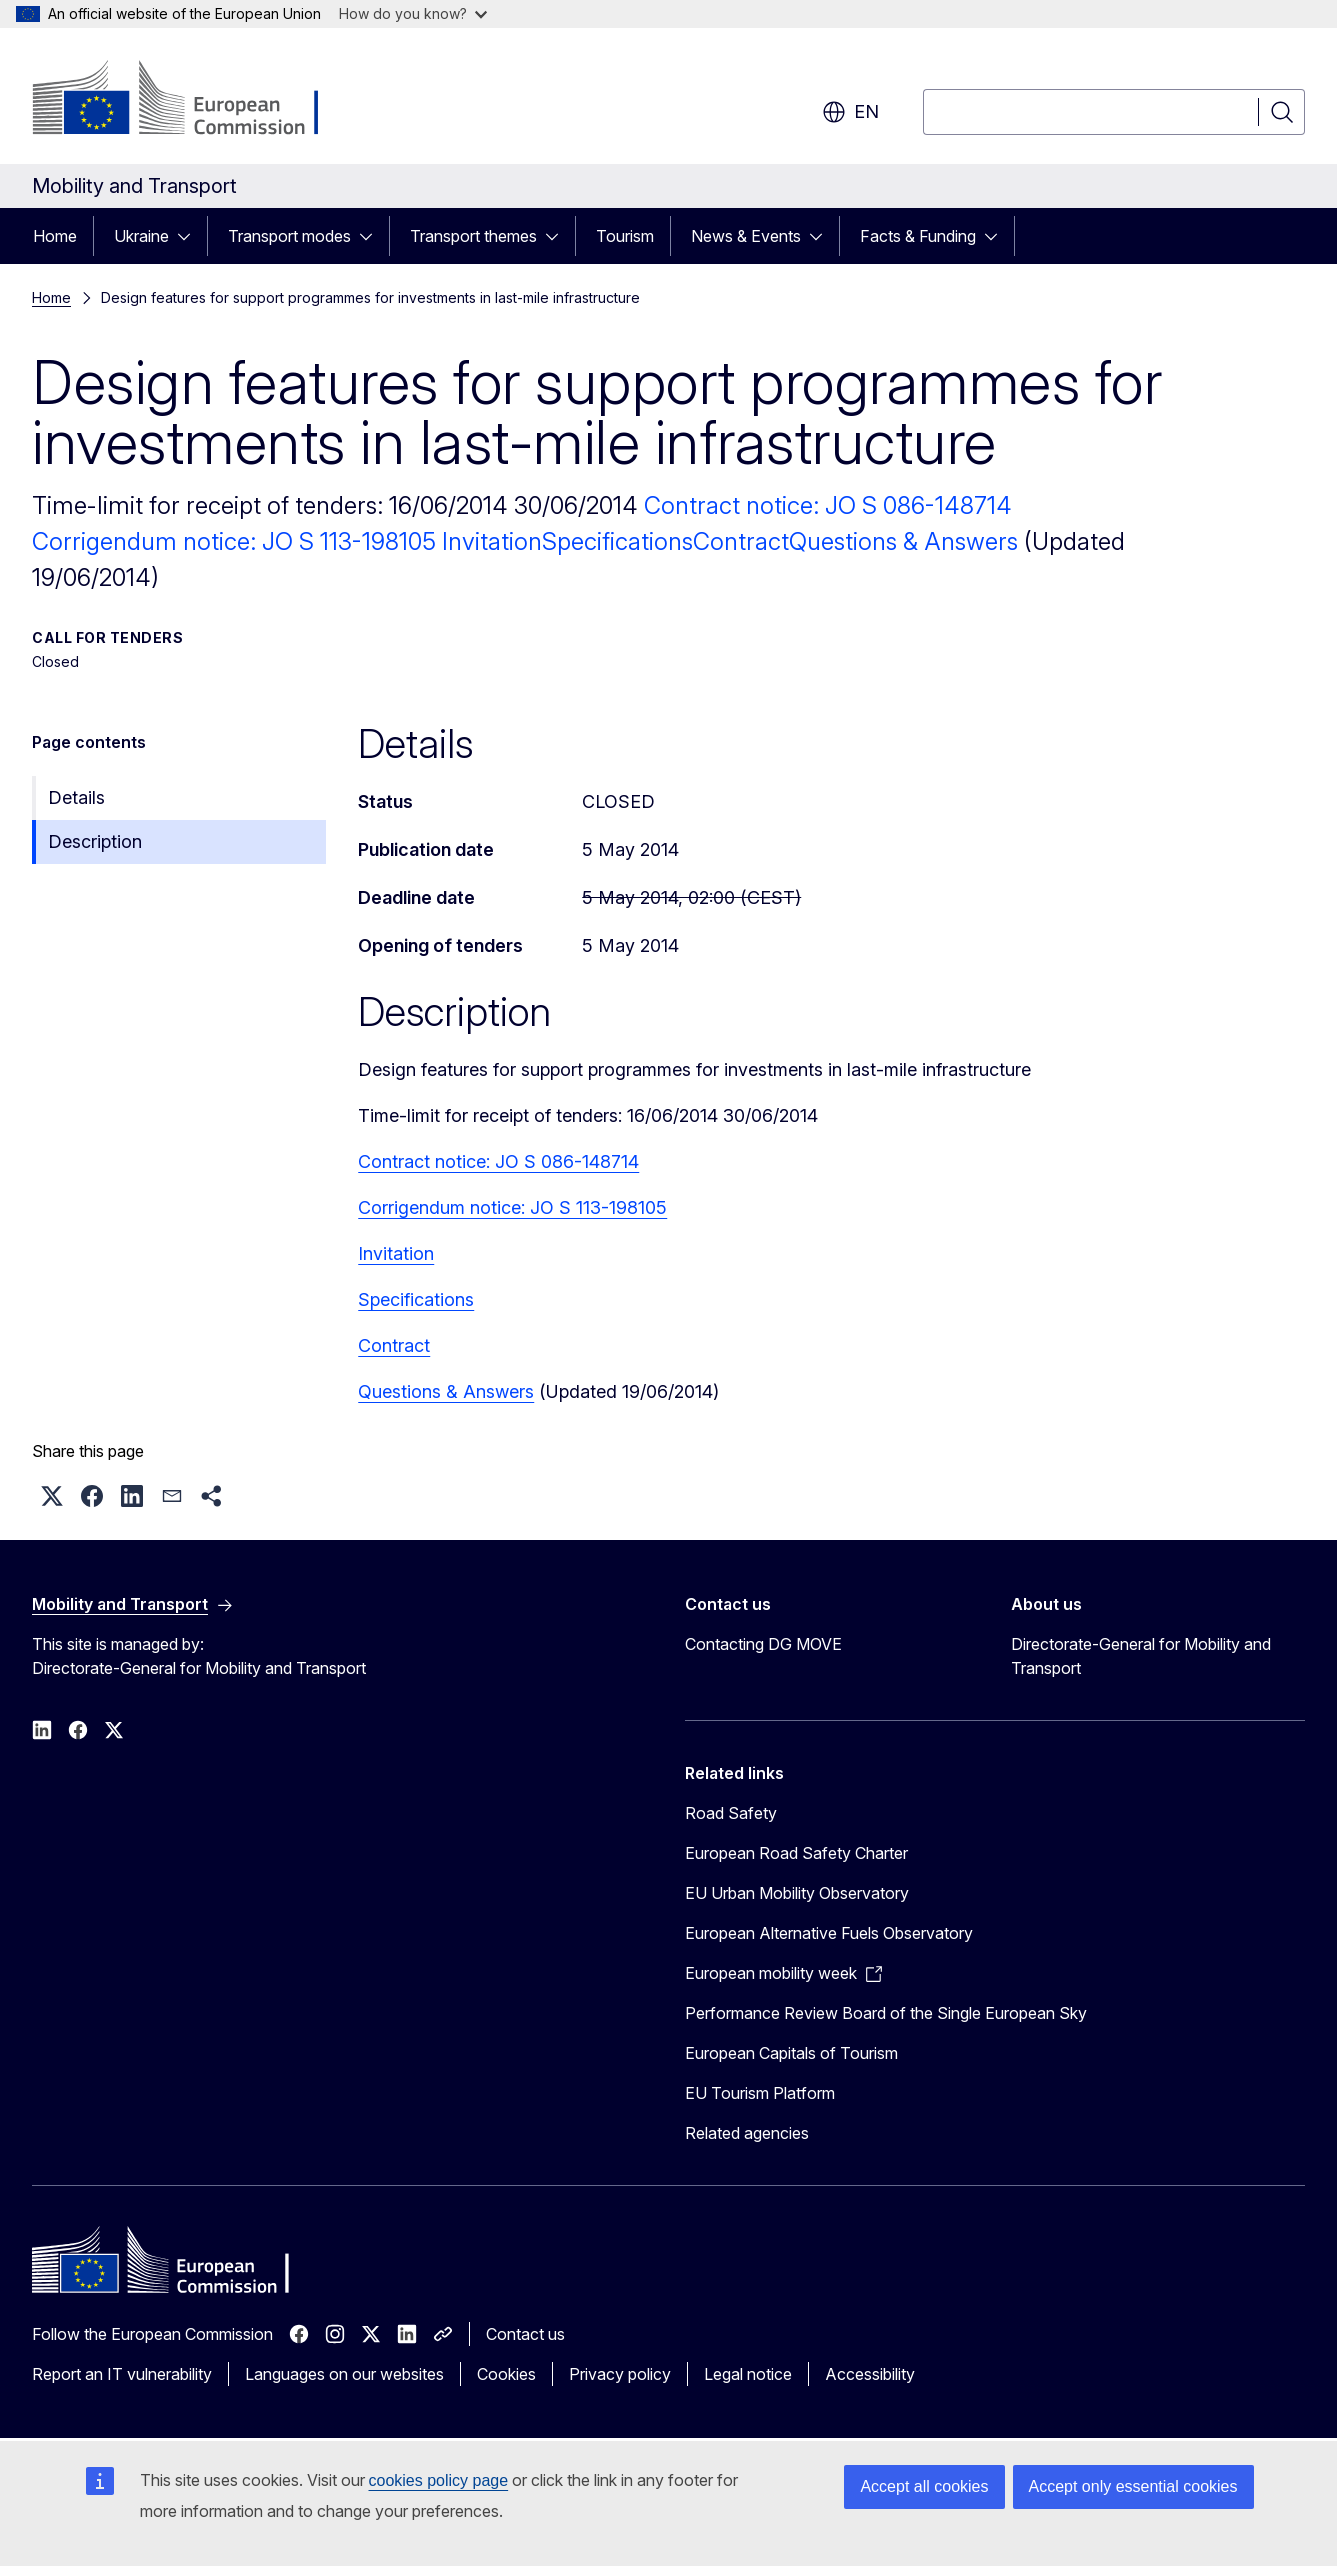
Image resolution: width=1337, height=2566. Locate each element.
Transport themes (473, 236)
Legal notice (748, 2374)
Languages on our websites (344, 2374)
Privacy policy (620, 2374)
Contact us (525, 2334)
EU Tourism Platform (760, 2093)
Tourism (625, 236)
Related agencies (747, 2133)
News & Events (746, 236)
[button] (52, 1496)
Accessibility (870, 2374)
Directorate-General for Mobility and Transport (1141, 1656)
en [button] (850, 112)
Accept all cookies (924, 2486)
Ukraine (141, 236)
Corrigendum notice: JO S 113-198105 (237, 541)
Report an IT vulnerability (122, 2374)
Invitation (492, 541)
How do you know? (413, 13)
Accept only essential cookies (1133, 2486)
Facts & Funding (918, 236)
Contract (741, 541)
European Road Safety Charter (796, 1853)
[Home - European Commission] (193, 100)
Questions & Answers (903, 541)
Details (76, 797)
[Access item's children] (190, 236)
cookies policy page (439, 2480)
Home (55, 236)
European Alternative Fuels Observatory (829, 1933)
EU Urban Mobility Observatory (797, 1893)
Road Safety (731, 1813)
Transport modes (289, 236)
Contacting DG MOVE (763, 1644)
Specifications (617, 541)
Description (95, 841)
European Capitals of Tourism (791, 2053)
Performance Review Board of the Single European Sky (886, 2013)
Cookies (506, 2374)
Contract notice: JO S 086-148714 (828, 505)
